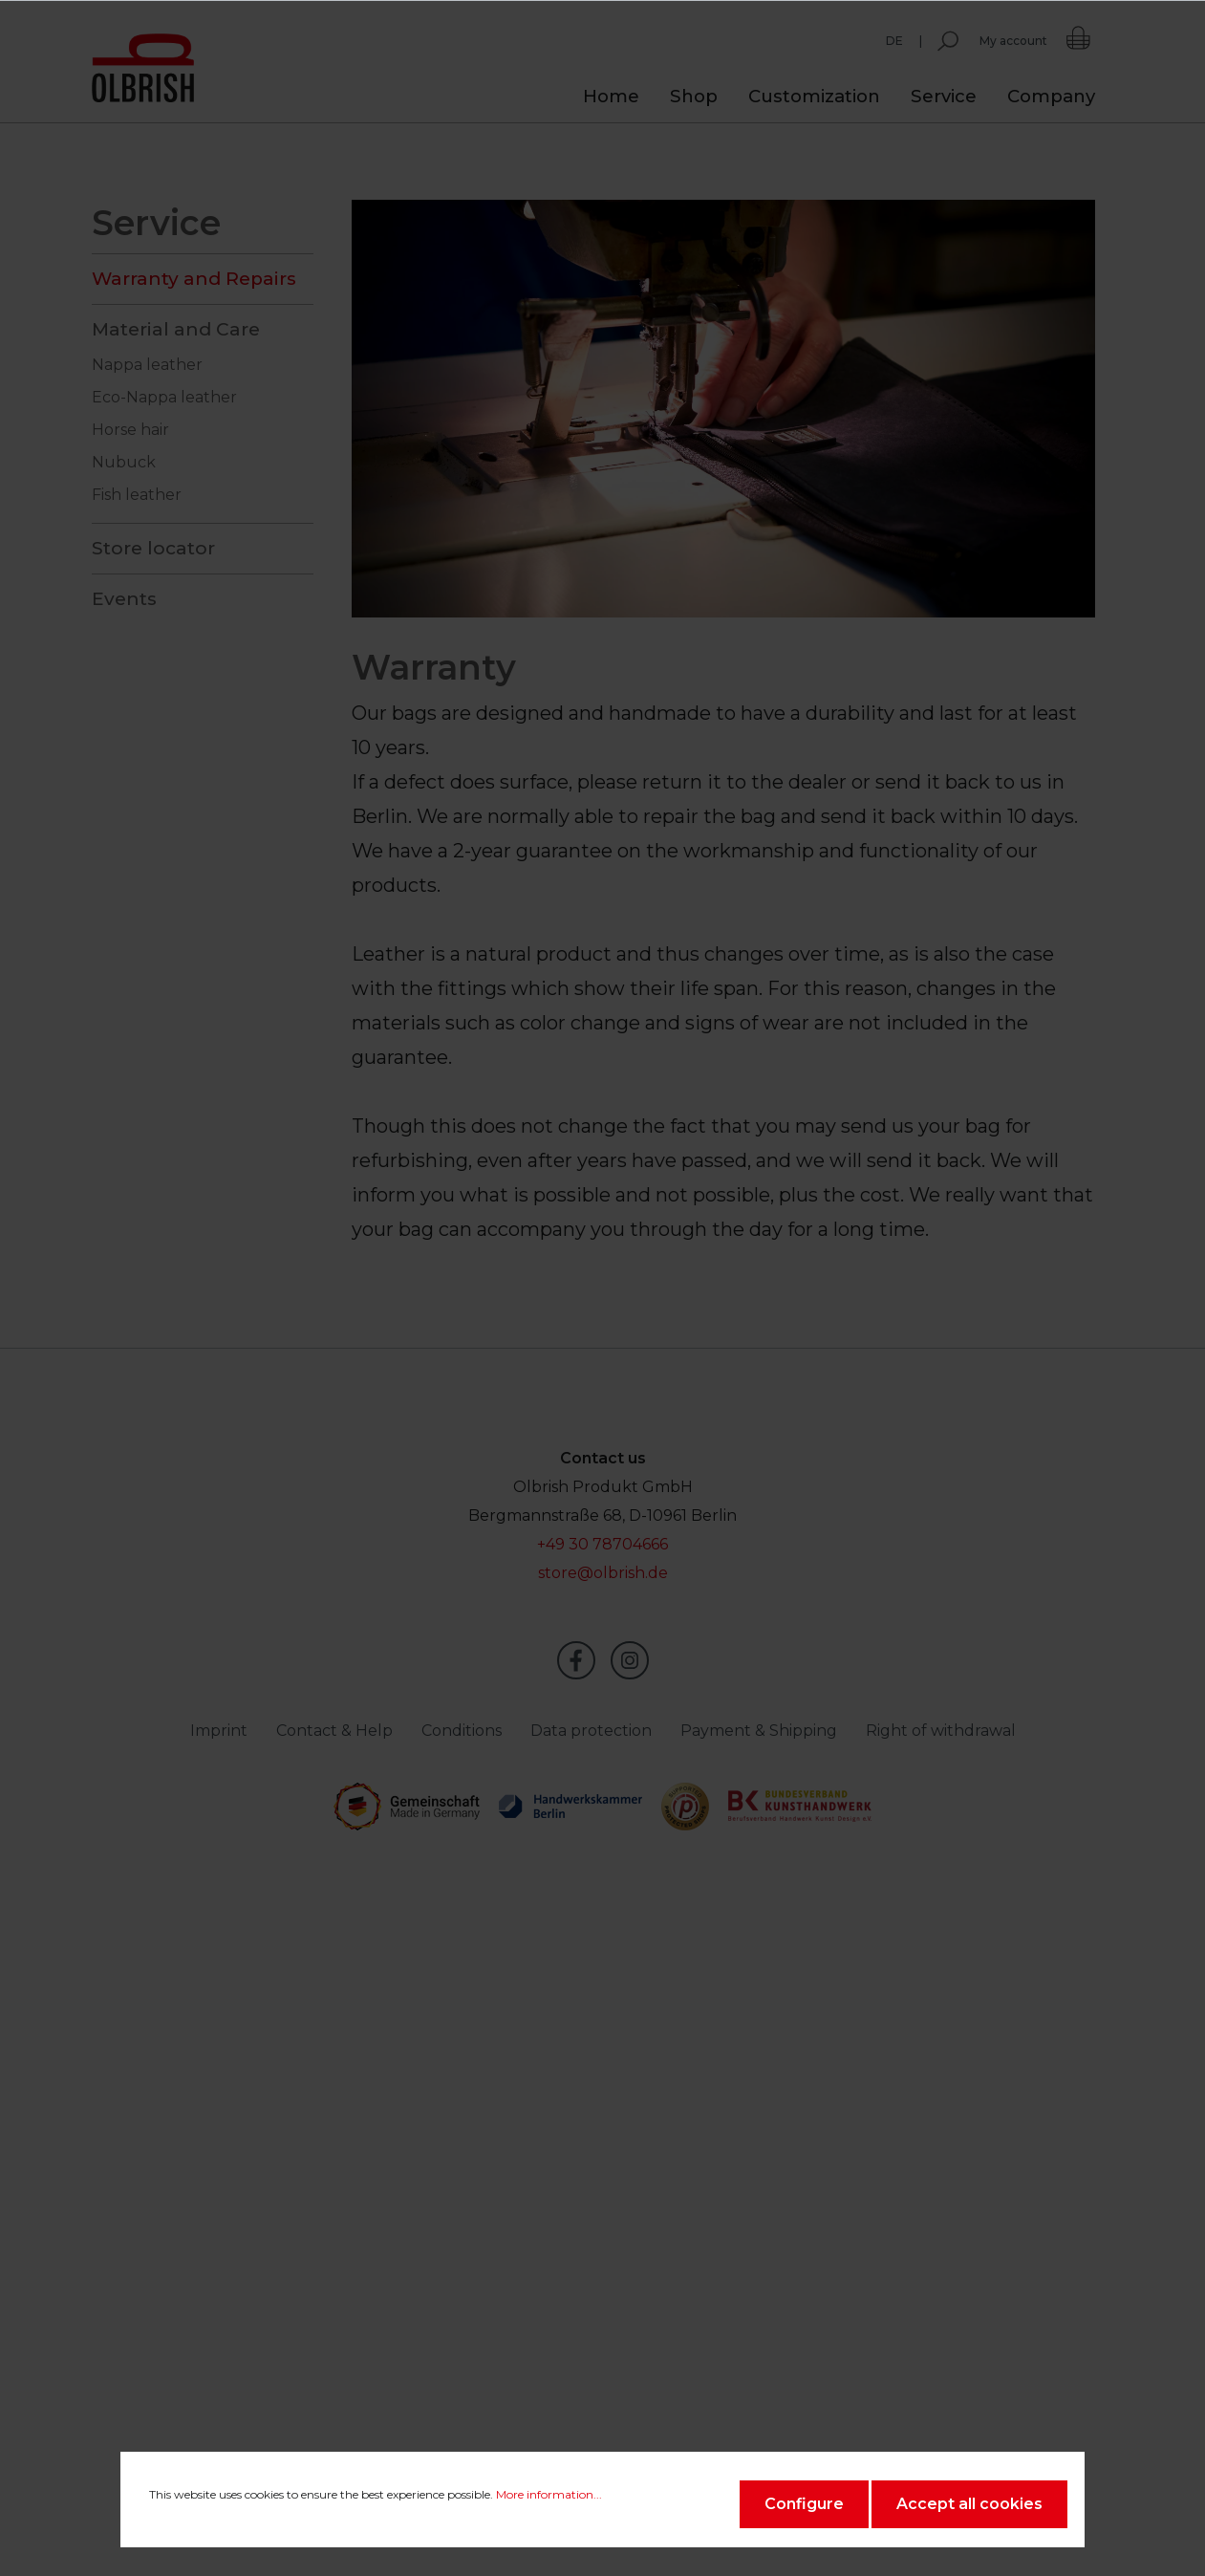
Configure (804, 2504)
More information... (549, 2494)
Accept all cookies (969, 2504)
